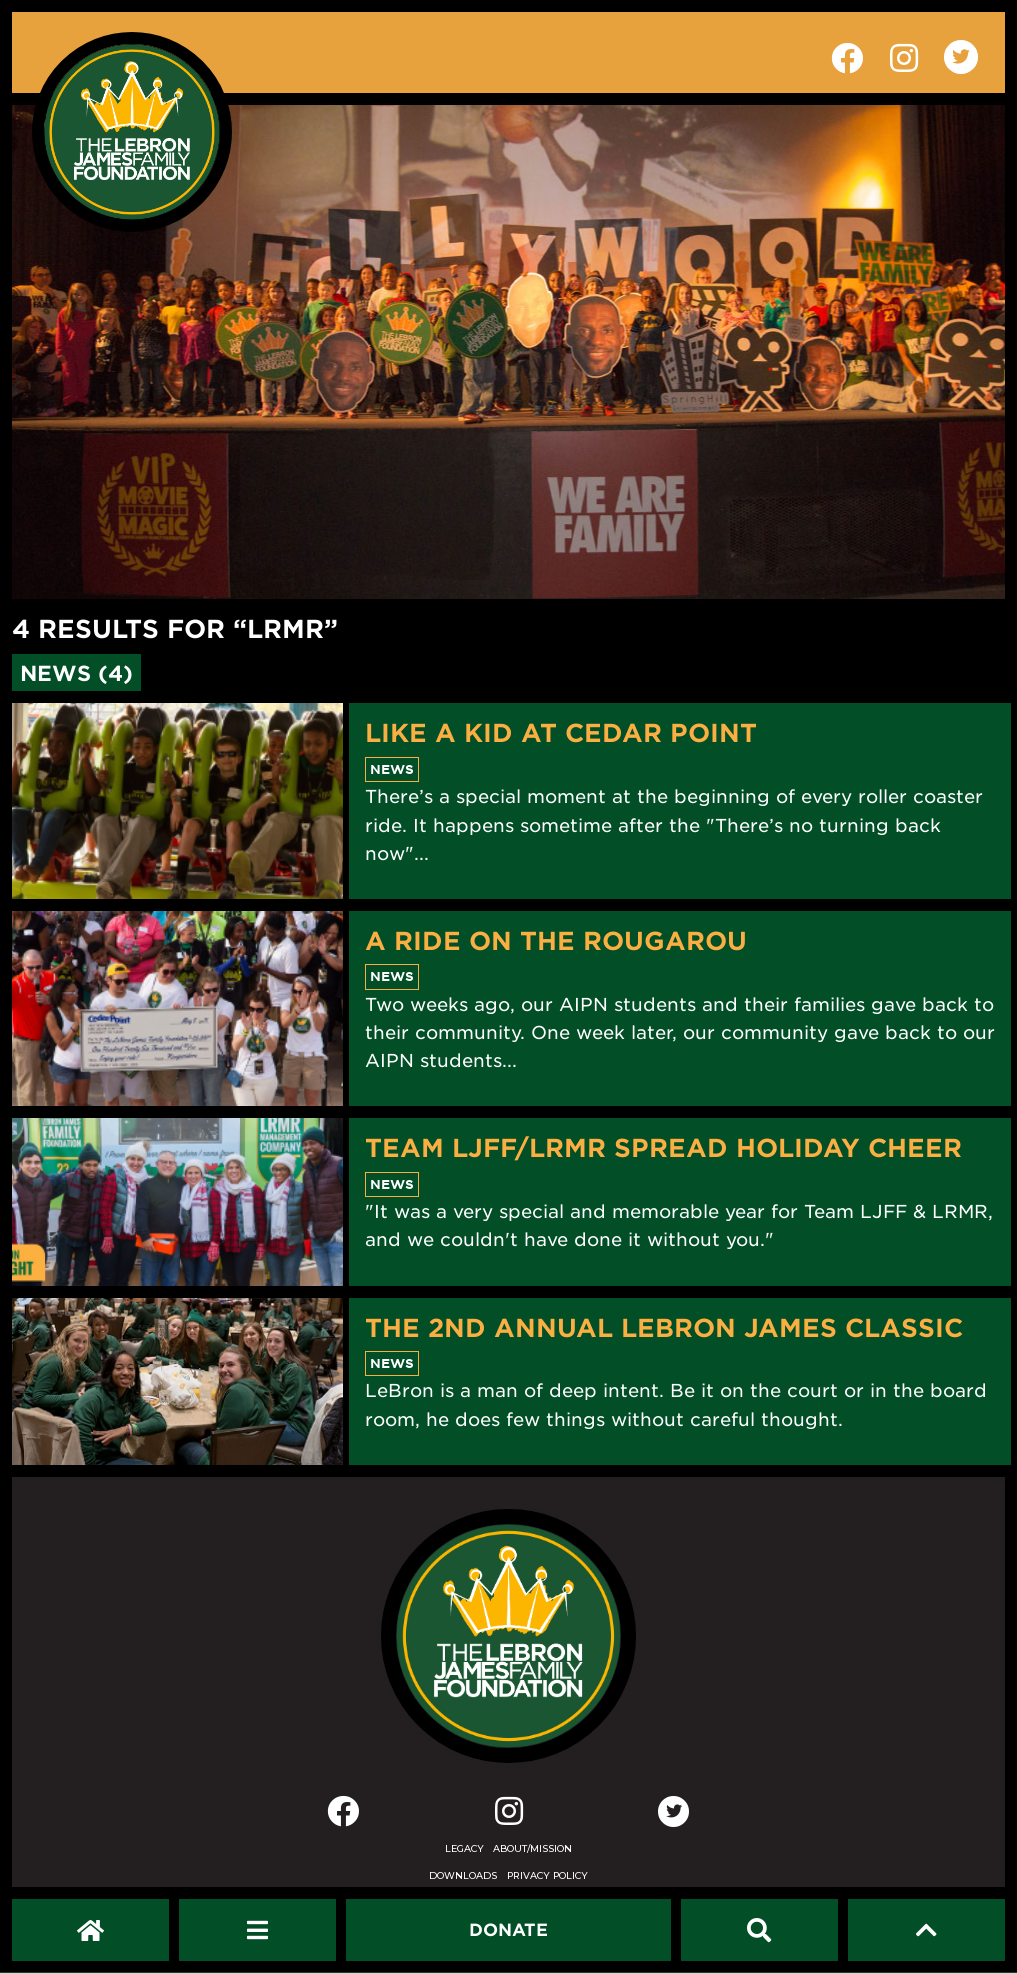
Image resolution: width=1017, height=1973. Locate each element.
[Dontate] (508, 1930)
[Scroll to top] (926, 1930)
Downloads (463, 1875)
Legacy (464, 1848)
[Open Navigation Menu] (257, 1930)
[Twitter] (674, 1811)
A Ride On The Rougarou (556, 940)
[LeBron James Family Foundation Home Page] (508, 1636)
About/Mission (532, 1848)
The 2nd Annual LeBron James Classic (664, 1327)
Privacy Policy (547, 1875)
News (392, 769)
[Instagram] (509, 1816)
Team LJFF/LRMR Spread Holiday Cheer (663, 1147)
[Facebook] (343, 1816)
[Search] (759, 1930)
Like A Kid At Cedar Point (561, 732)
